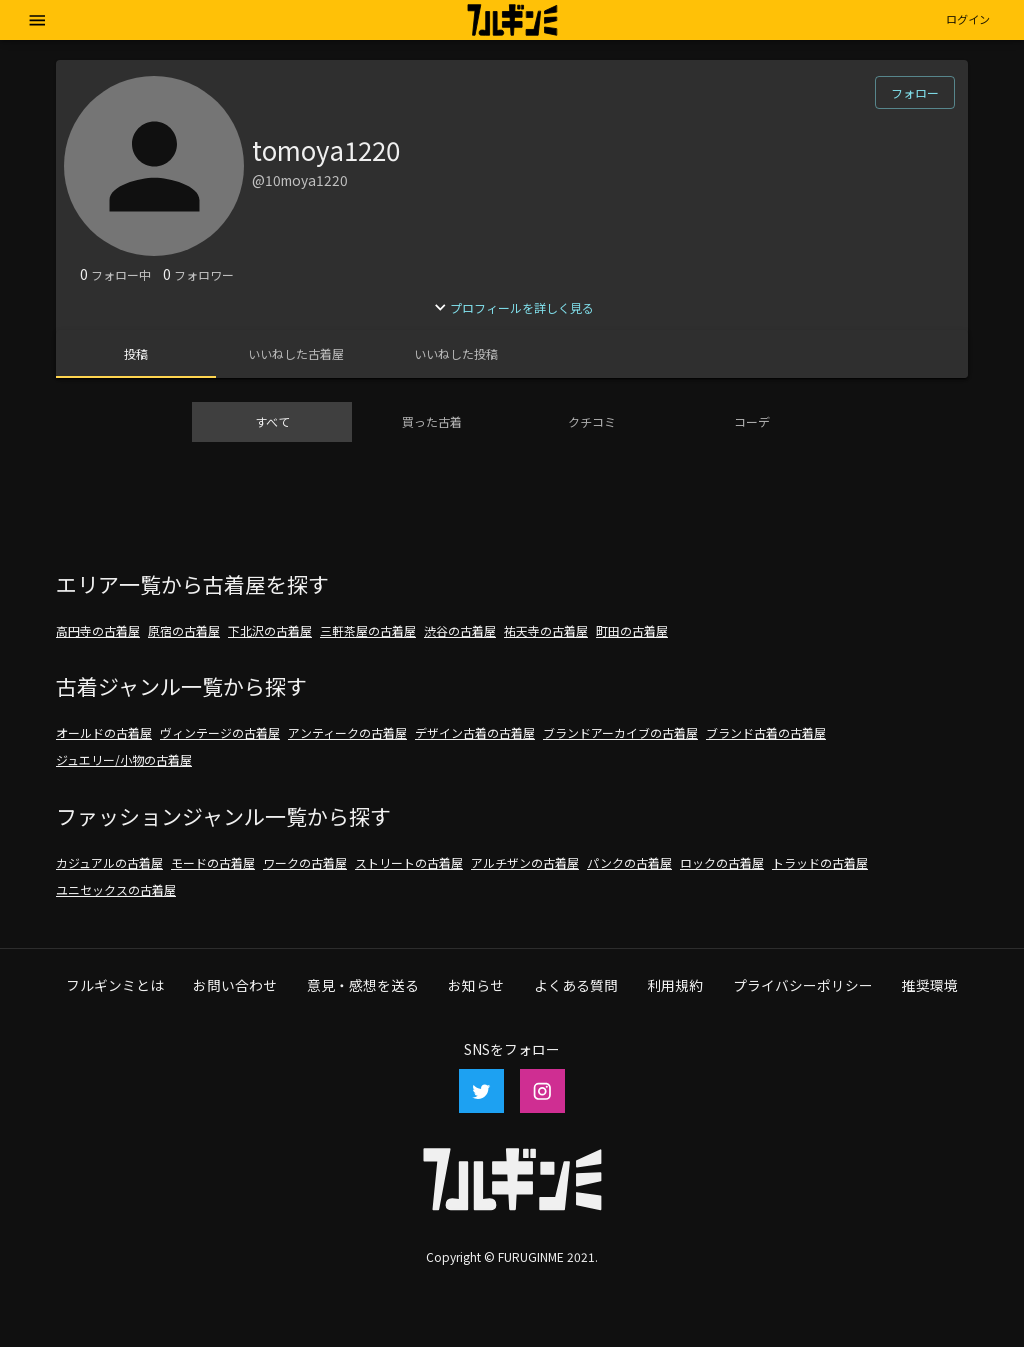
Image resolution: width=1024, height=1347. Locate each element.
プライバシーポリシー (803, 985)
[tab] (136, 354)
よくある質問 (576, 985)
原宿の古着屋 (184, 630)
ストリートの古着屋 (409, 862)
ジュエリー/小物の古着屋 (124, 759)
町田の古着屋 (632, 630)
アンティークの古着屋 (347, 732)
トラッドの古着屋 (820, 862)
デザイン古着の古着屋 (475, 732)
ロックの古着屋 (722, 862)
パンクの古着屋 (629, 862)
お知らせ (476, 985)
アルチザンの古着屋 (525, 862)
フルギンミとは (115, 985)
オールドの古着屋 (104, 732)
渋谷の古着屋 (460, 630)
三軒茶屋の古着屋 (368, 630)
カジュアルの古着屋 (109, 862)
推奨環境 (930, 985)
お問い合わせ (235, 985)
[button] (968, 19)
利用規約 (675, 985)
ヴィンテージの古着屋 (220, 732)
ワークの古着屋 (305, 862)
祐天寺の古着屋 (546, 630)
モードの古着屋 (213, 862)
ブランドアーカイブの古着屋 (620, 732)
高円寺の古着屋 (98, 630)
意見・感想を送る (363, 985)
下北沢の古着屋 (270, 630)
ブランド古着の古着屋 (766, 732)
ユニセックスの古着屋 (116, 889)
